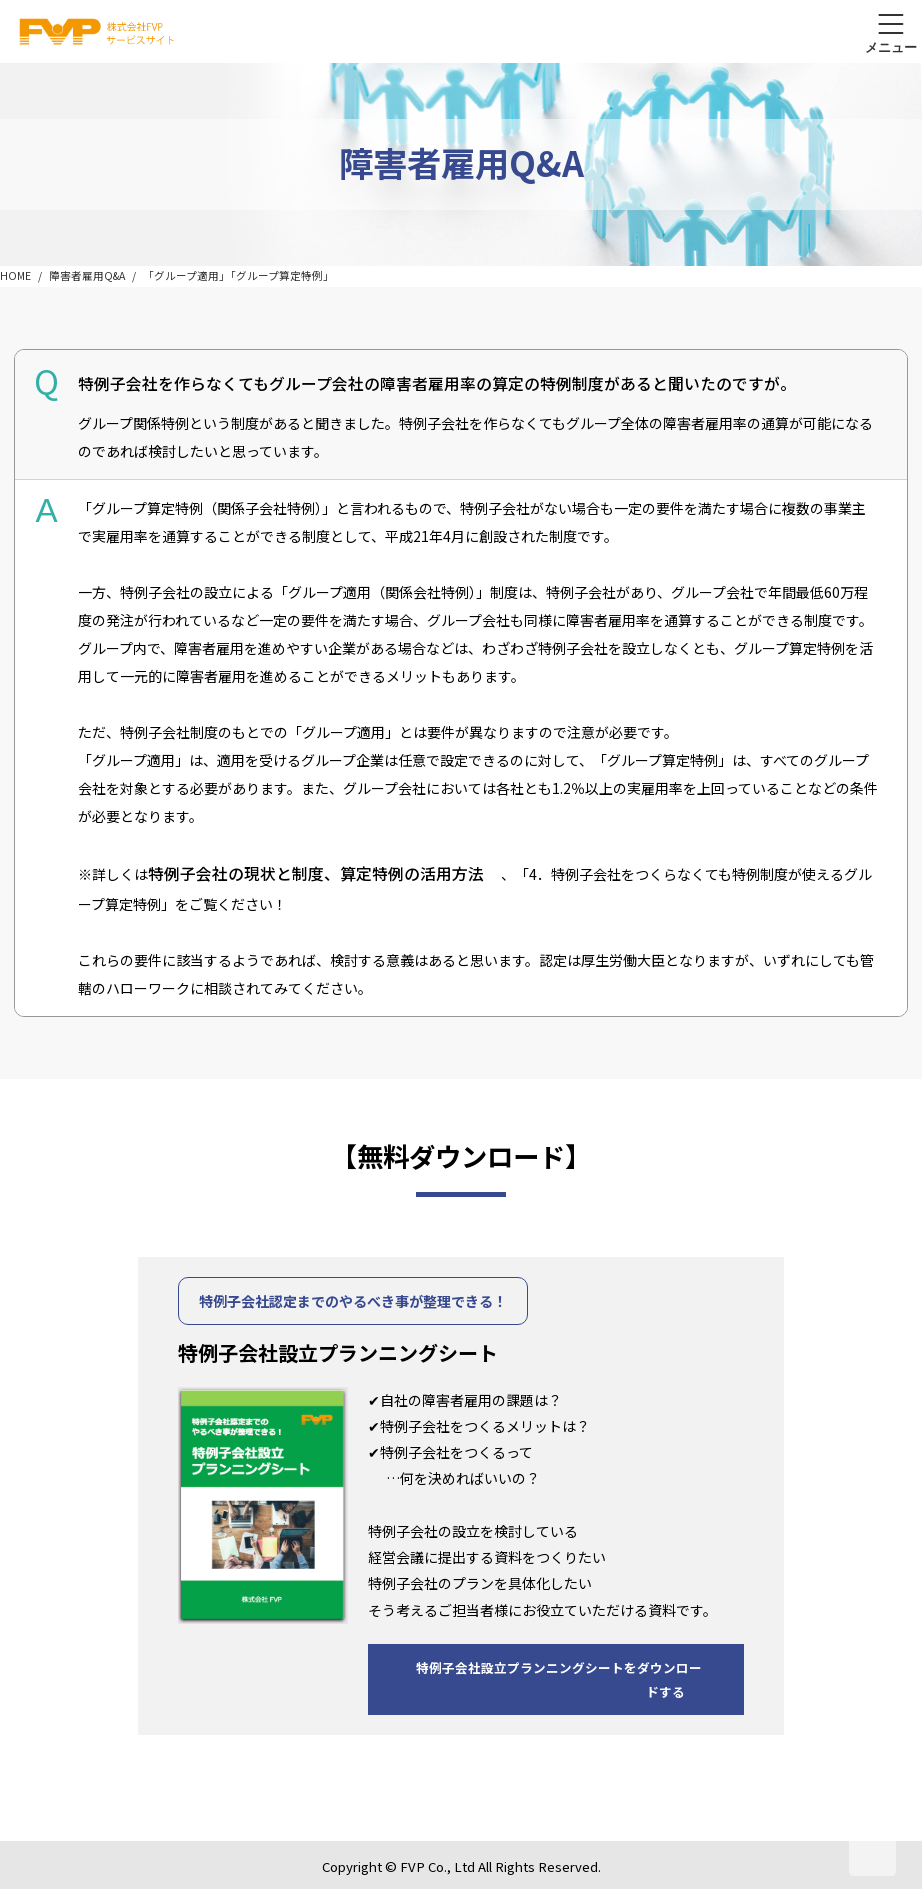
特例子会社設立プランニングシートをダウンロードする (559, 1679)
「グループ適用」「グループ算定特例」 (238, 275)
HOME (15, 275)
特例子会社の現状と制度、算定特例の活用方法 (316, 873)
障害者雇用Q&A (87, 275)
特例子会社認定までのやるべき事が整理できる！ (353, 1301)
